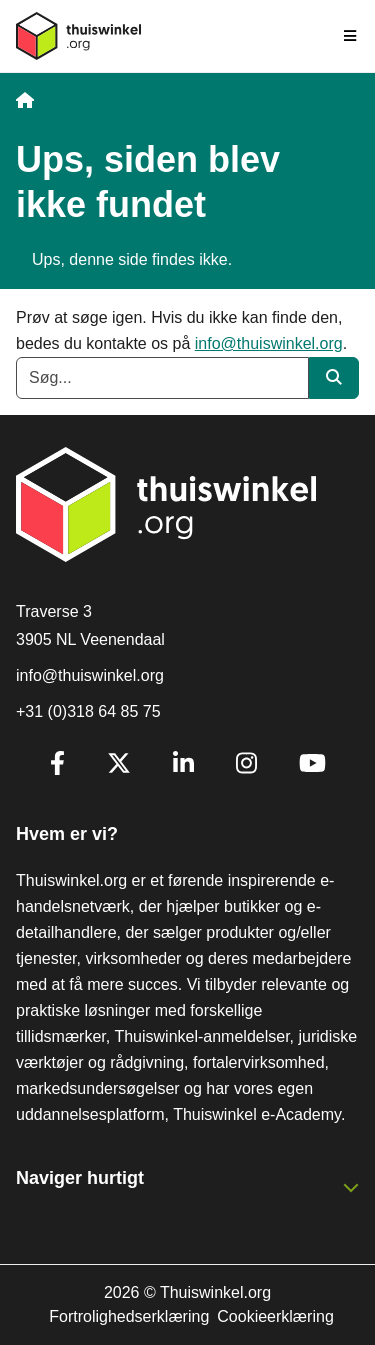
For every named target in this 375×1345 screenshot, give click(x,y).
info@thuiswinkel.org (269, 343)
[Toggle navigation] (351, 36)
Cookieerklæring (275, 1316)
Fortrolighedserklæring (129, 1316)
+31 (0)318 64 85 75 (88, 711)
